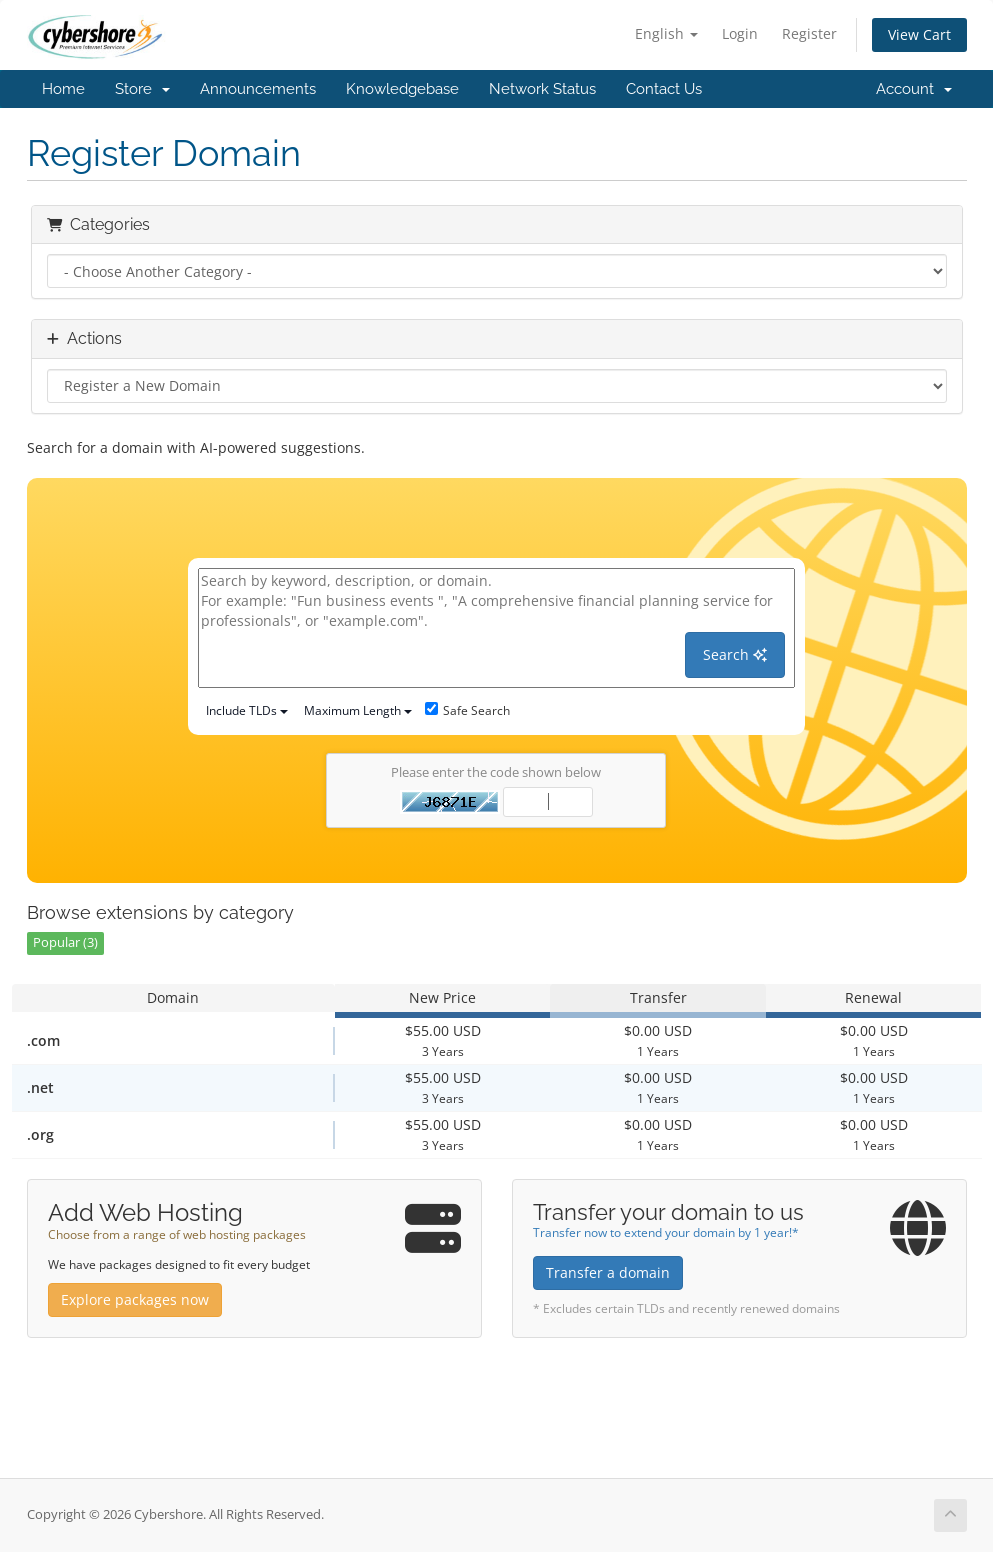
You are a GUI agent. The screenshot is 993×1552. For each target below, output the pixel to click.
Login (740, 33)
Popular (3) (65, 942)
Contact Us (664, 89)
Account (914, 89)
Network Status (542, 89)
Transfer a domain (608, 1272)
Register (809, 33)
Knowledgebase (402, 89)
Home (63, 89)
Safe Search (467, 710)
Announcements (258, 89)
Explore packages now (135, 1299)
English (666, 33)
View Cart (919, 34)
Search (735, 654)
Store (142, 89)
